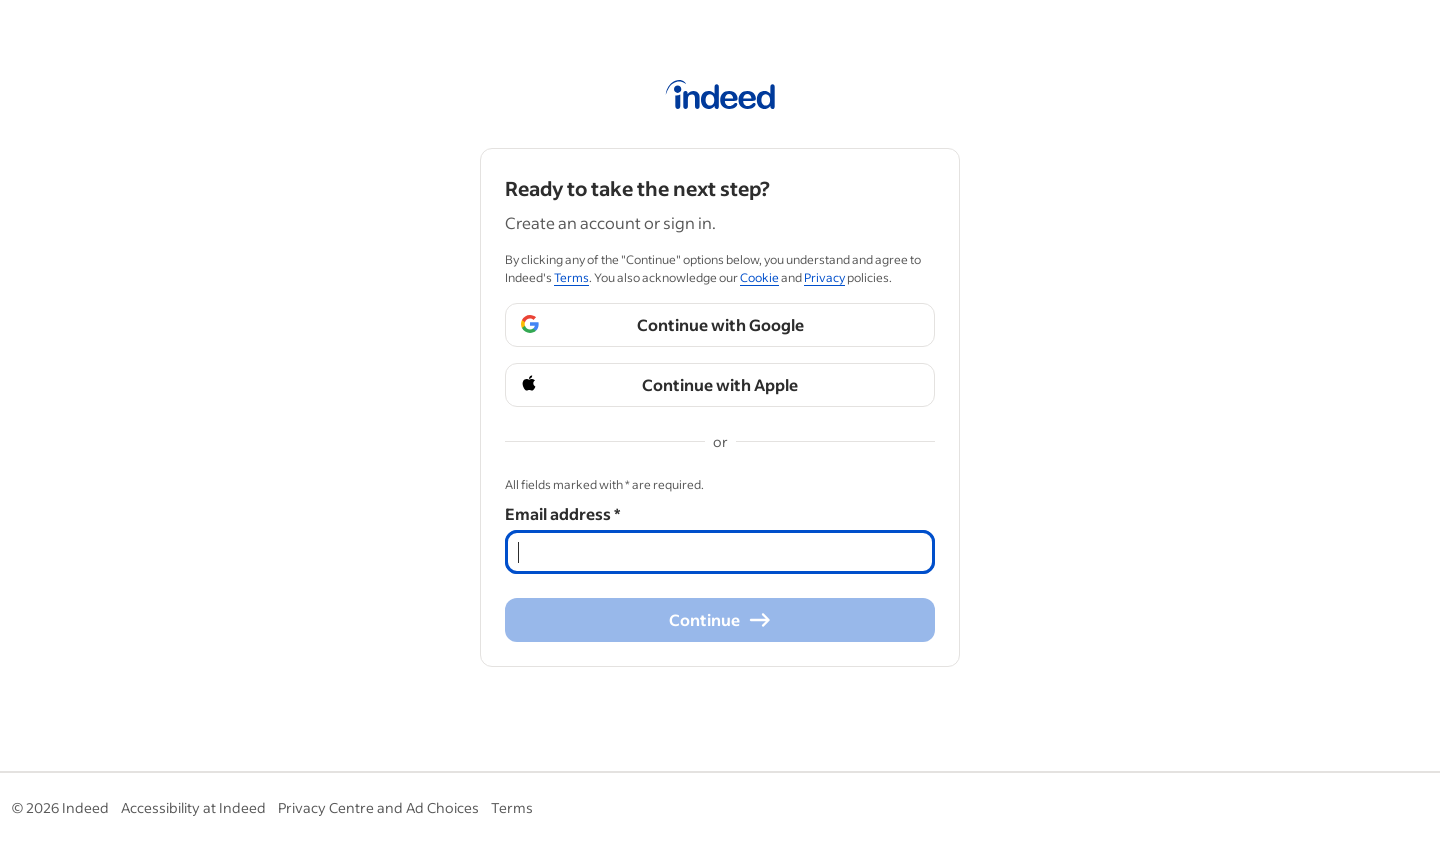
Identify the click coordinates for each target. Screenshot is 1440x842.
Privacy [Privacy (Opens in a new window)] (824, 277)
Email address (562, 513)
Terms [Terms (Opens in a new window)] (571, 277)
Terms (512, 807)
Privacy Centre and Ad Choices (378, 807)
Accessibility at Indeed (193, 807)
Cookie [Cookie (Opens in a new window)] (759, 277)
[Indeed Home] (720, 98)
